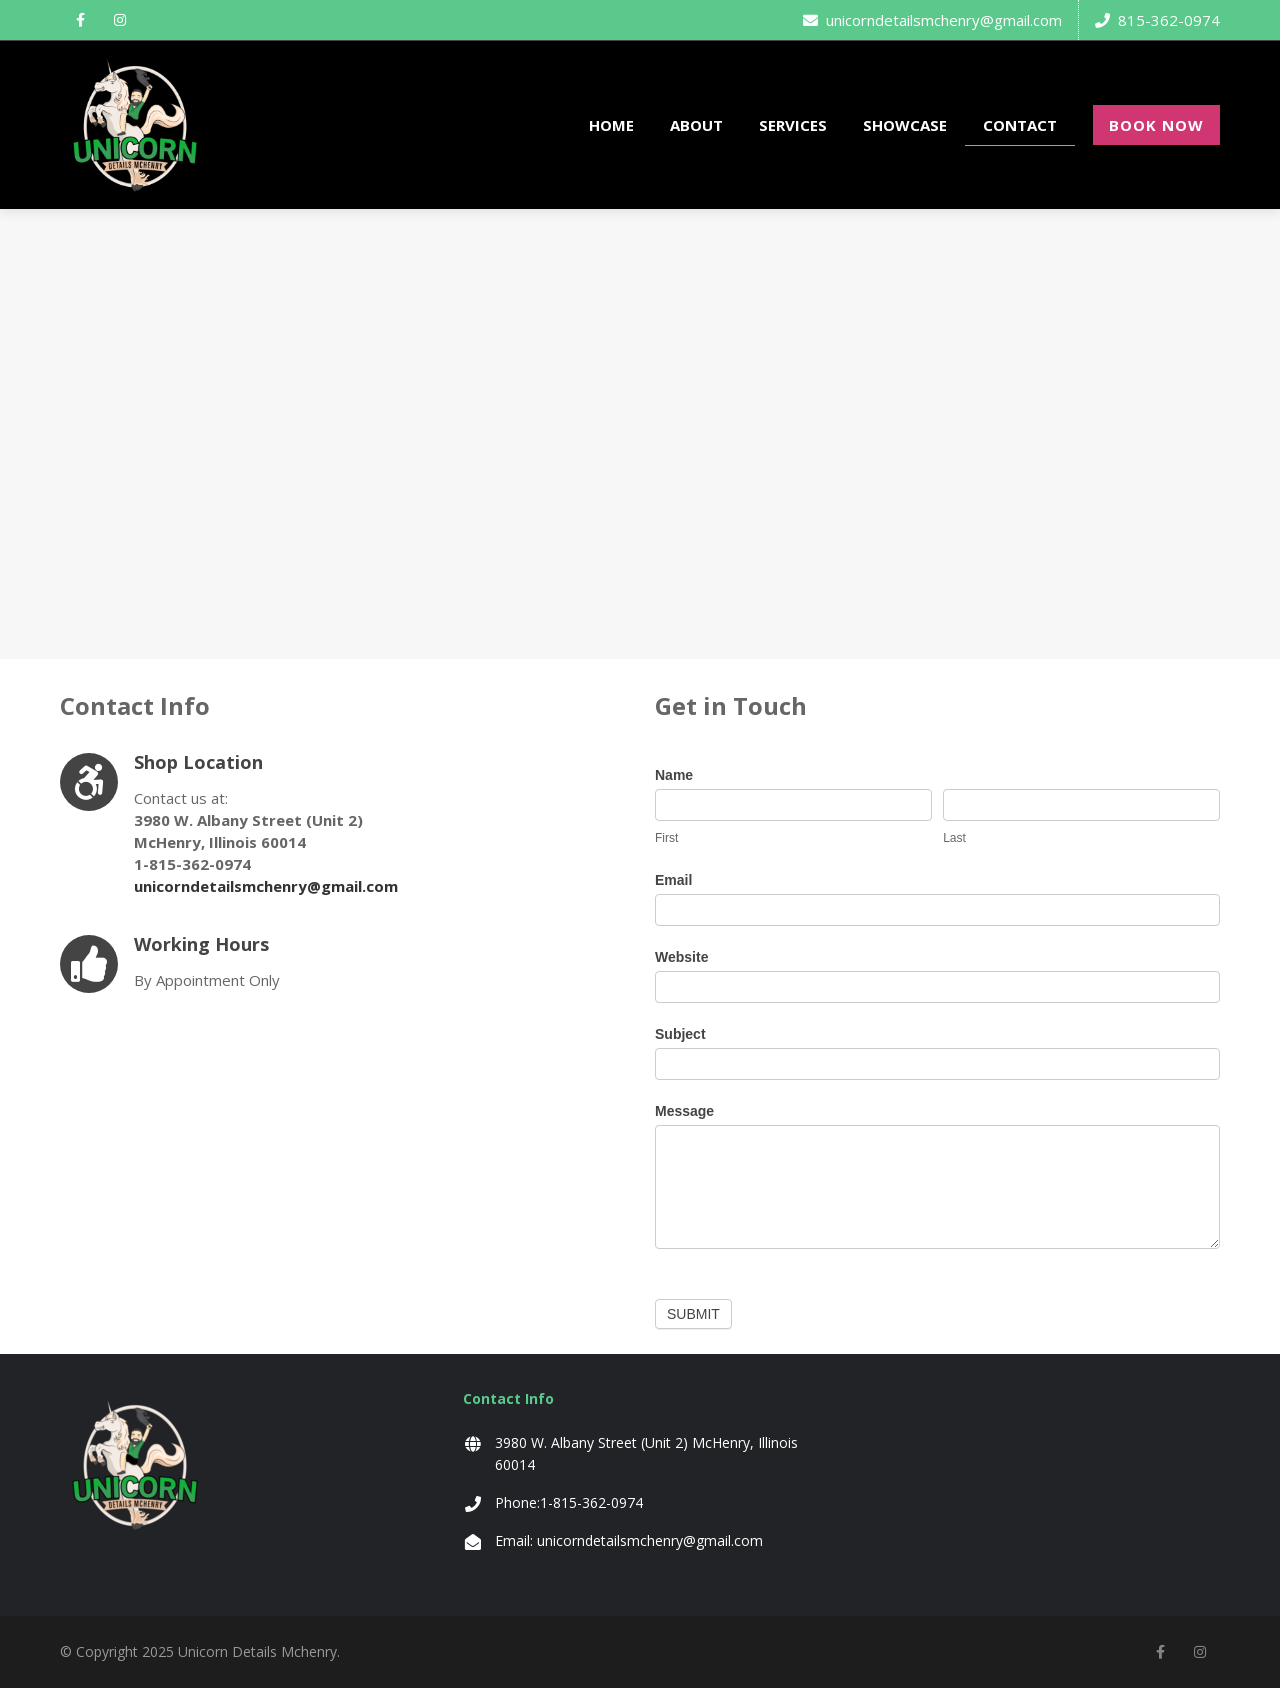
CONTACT (1020, 125)
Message (684, 1111)
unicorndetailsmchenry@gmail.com (932, 20)
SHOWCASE (905, 125)
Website (681, 957)
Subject (680, 1034)
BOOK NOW (1156, 125)
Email (673, 880)
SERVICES (793, 125)
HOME (611, 125)
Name (674, 775)
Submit (693, 1314)
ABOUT (696, 125)
